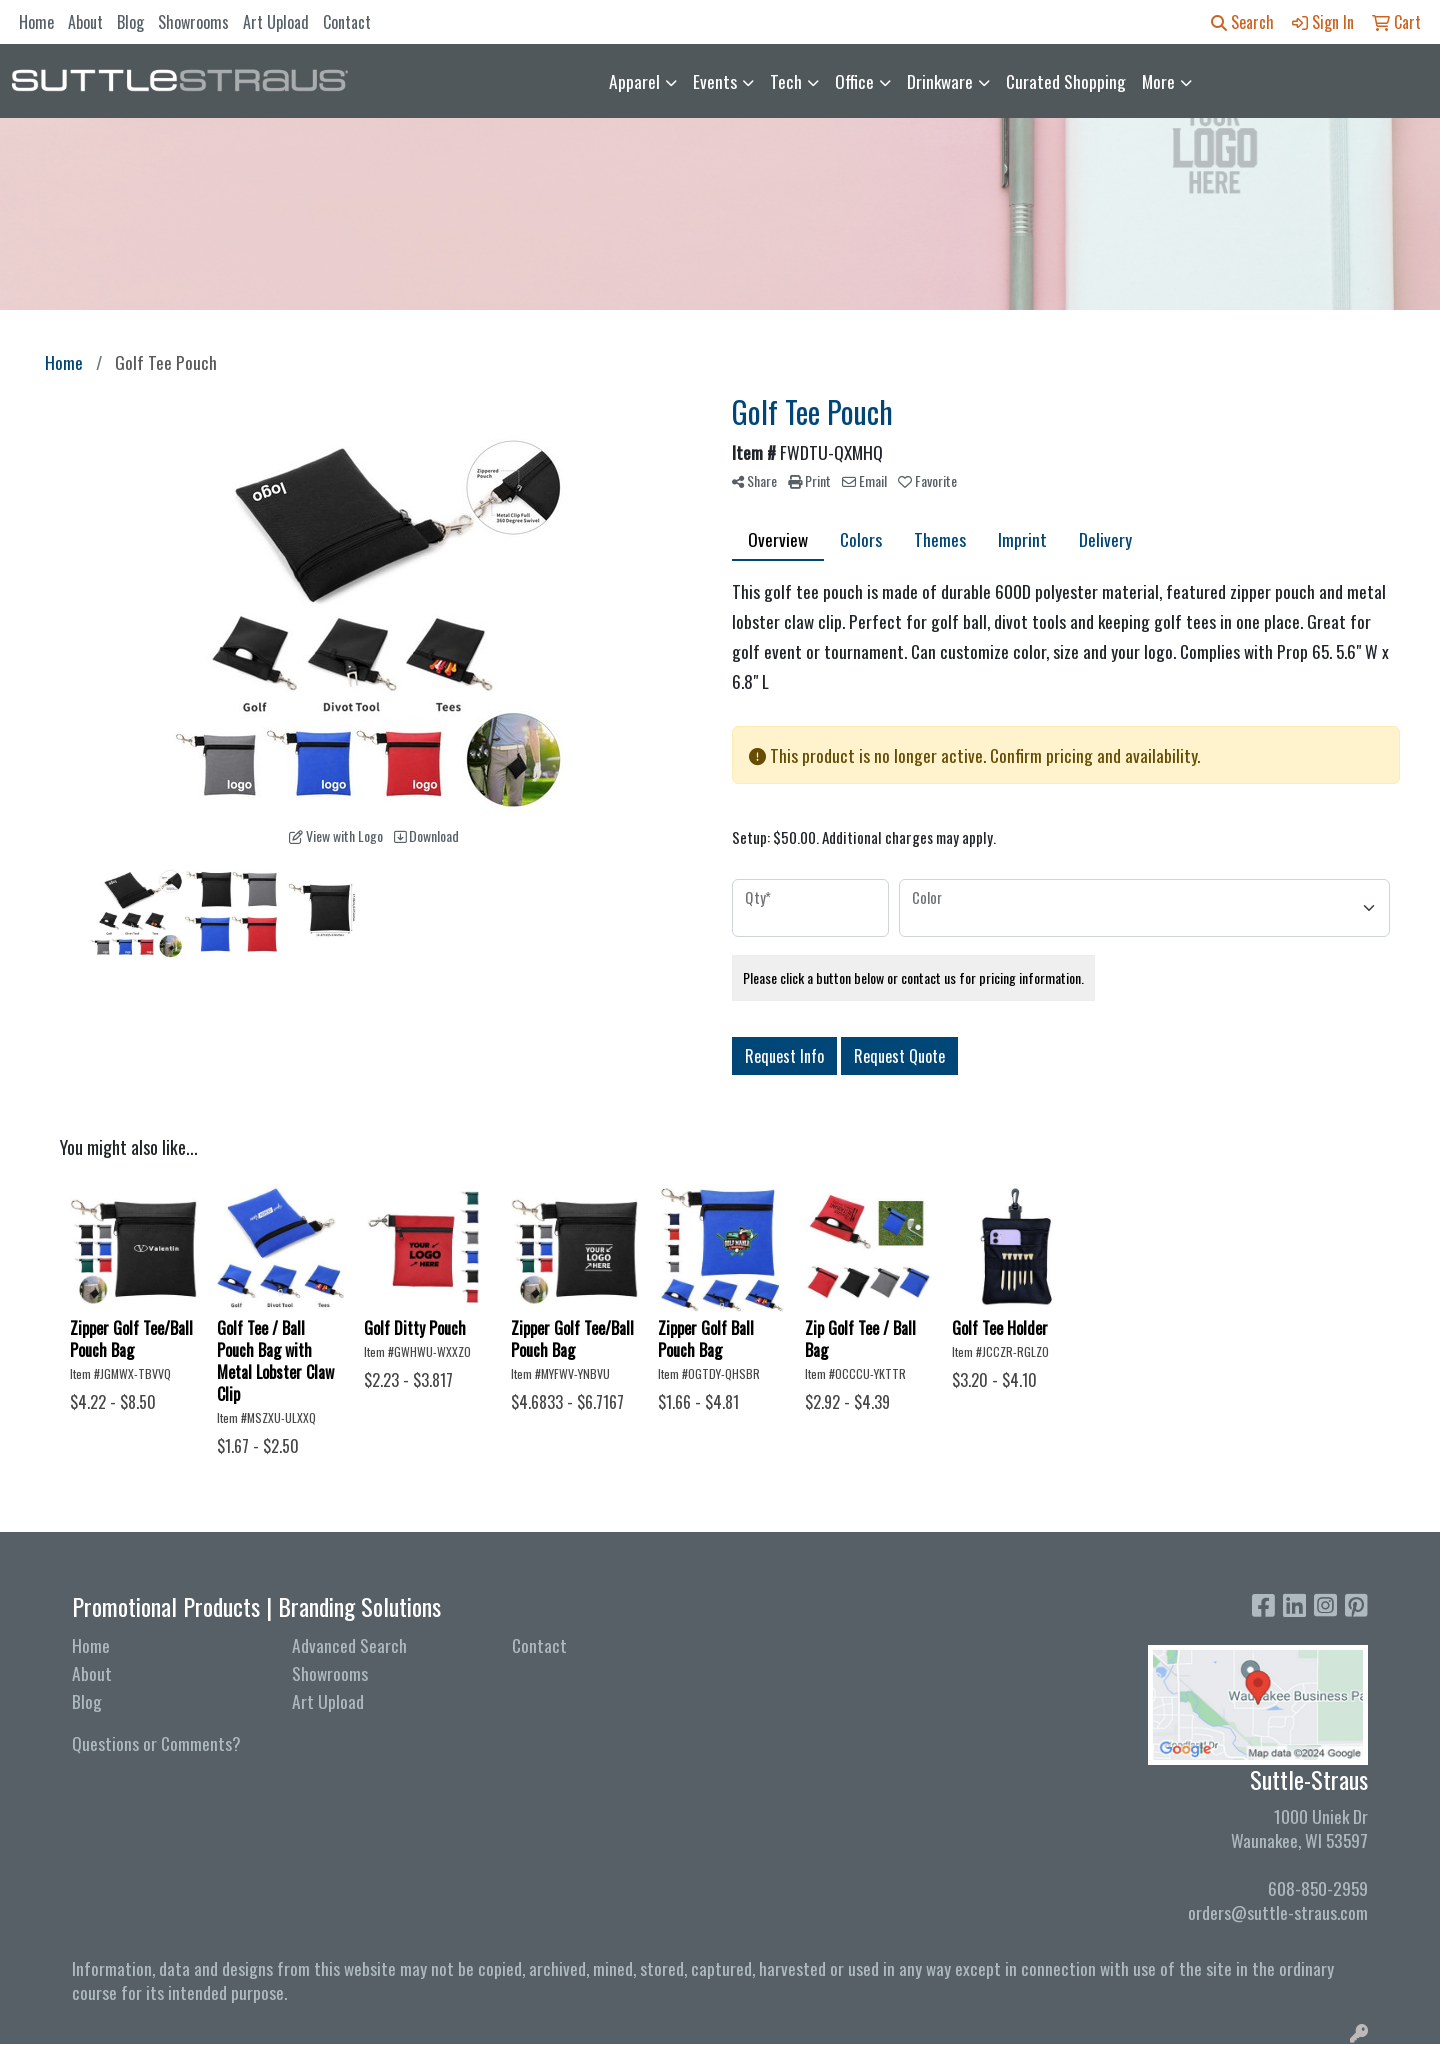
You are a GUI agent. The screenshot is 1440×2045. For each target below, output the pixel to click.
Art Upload (276, 22)
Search (1242, 22)
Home (36, 22)
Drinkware (940, 81)
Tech (786, 81)
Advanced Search (349, 1645)
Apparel (634, 81)
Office (854, 81)
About (85, 22)
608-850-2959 (1318, 1888)
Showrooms (193, 22)
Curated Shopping (1066, 81)
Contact (347, 22)
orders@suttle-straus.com (1278, 1912)
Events (715, 81)
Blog (130, 22)
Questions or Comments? (156, 1743)
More (1158, 81)
